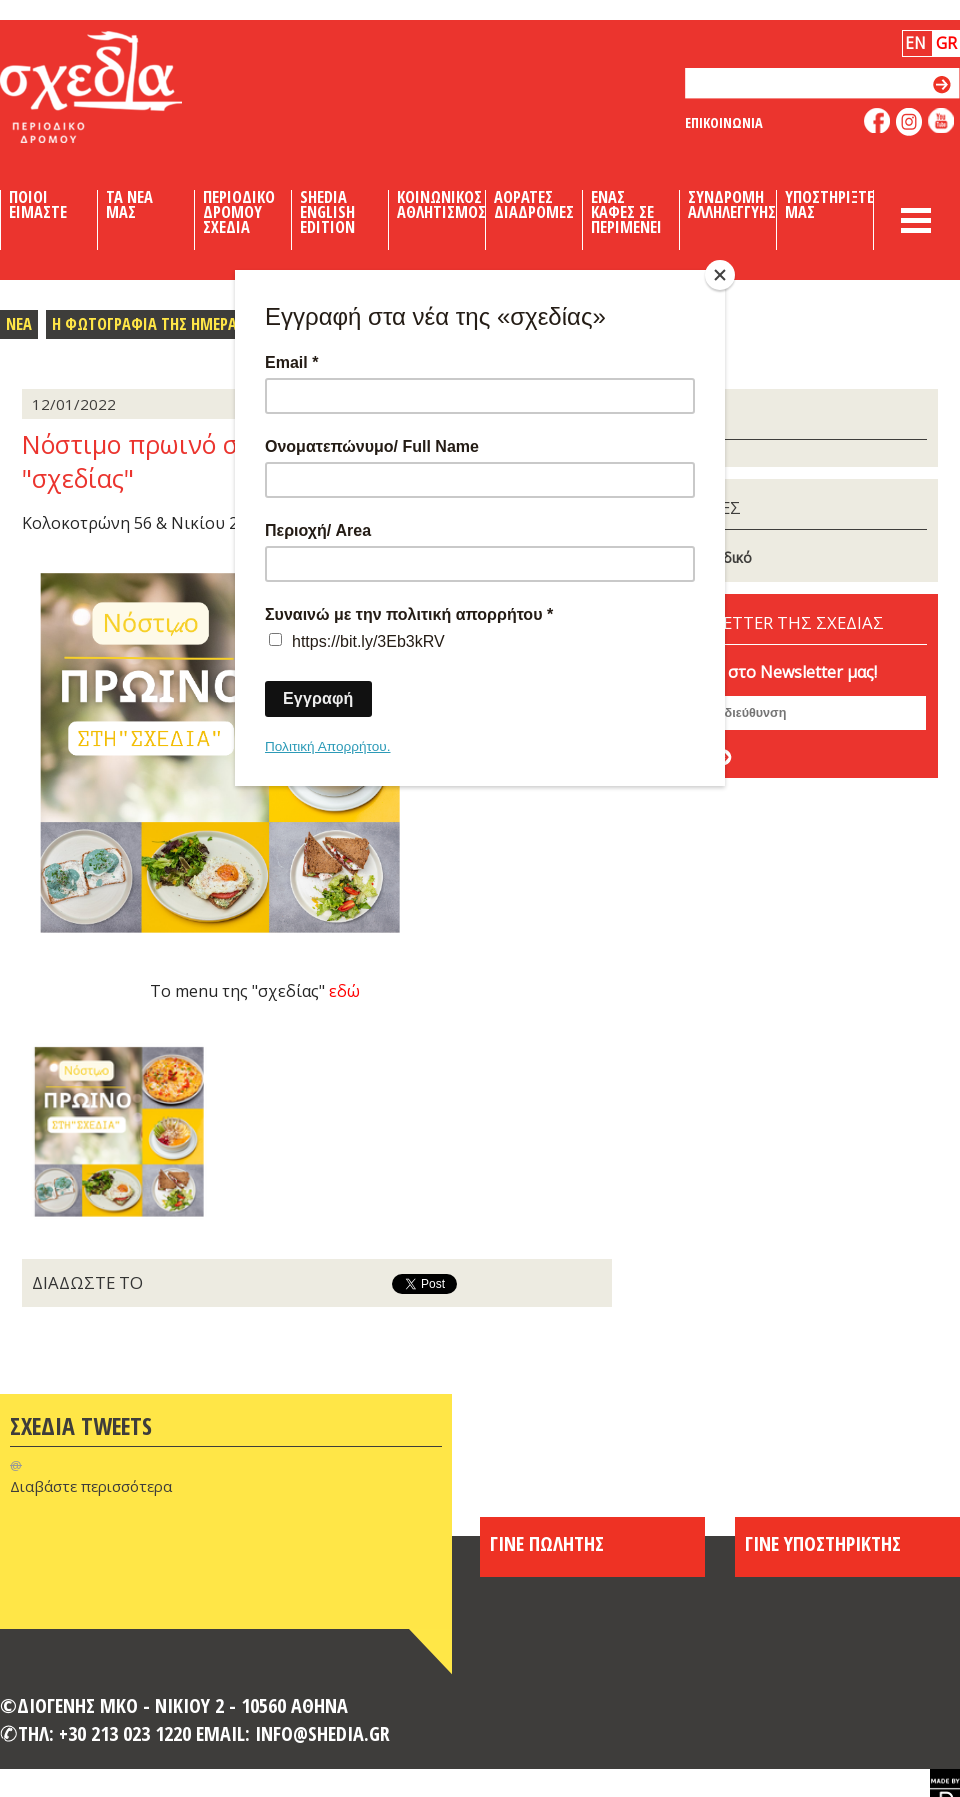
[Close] (720, 275)
